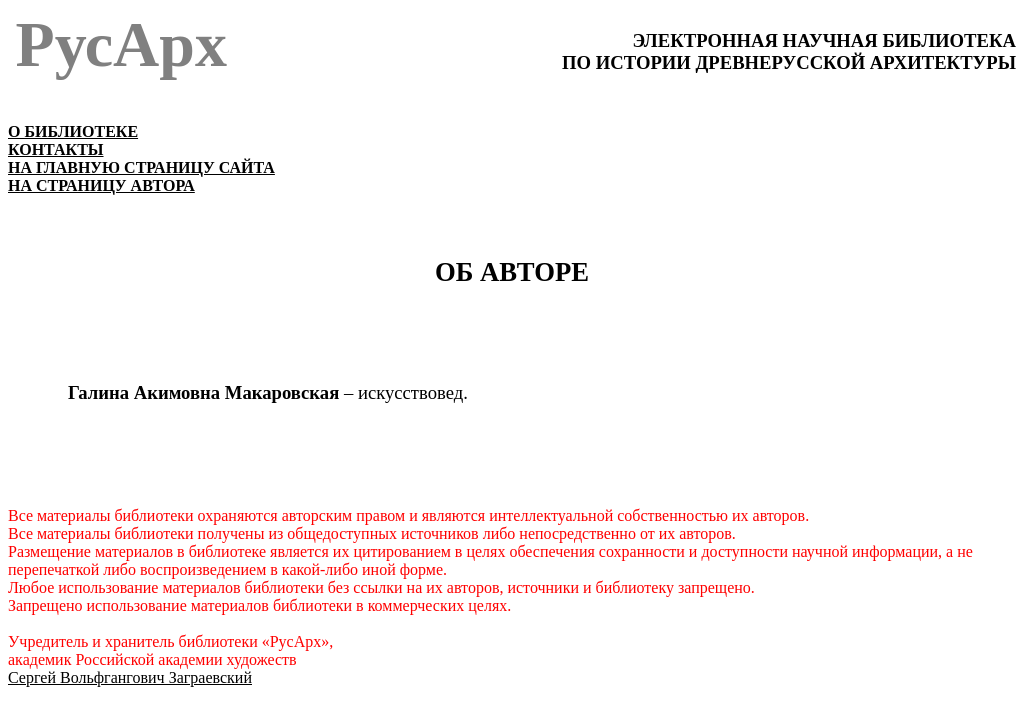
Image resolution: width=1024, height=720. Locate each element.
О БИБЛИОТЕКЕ (73, 131)
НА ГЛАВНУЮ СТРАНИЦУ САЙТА (141, 167)
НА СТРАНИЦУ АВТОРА (101, 185)
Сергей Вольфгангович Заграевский (130, 677)
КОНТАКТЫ (56, 149)
